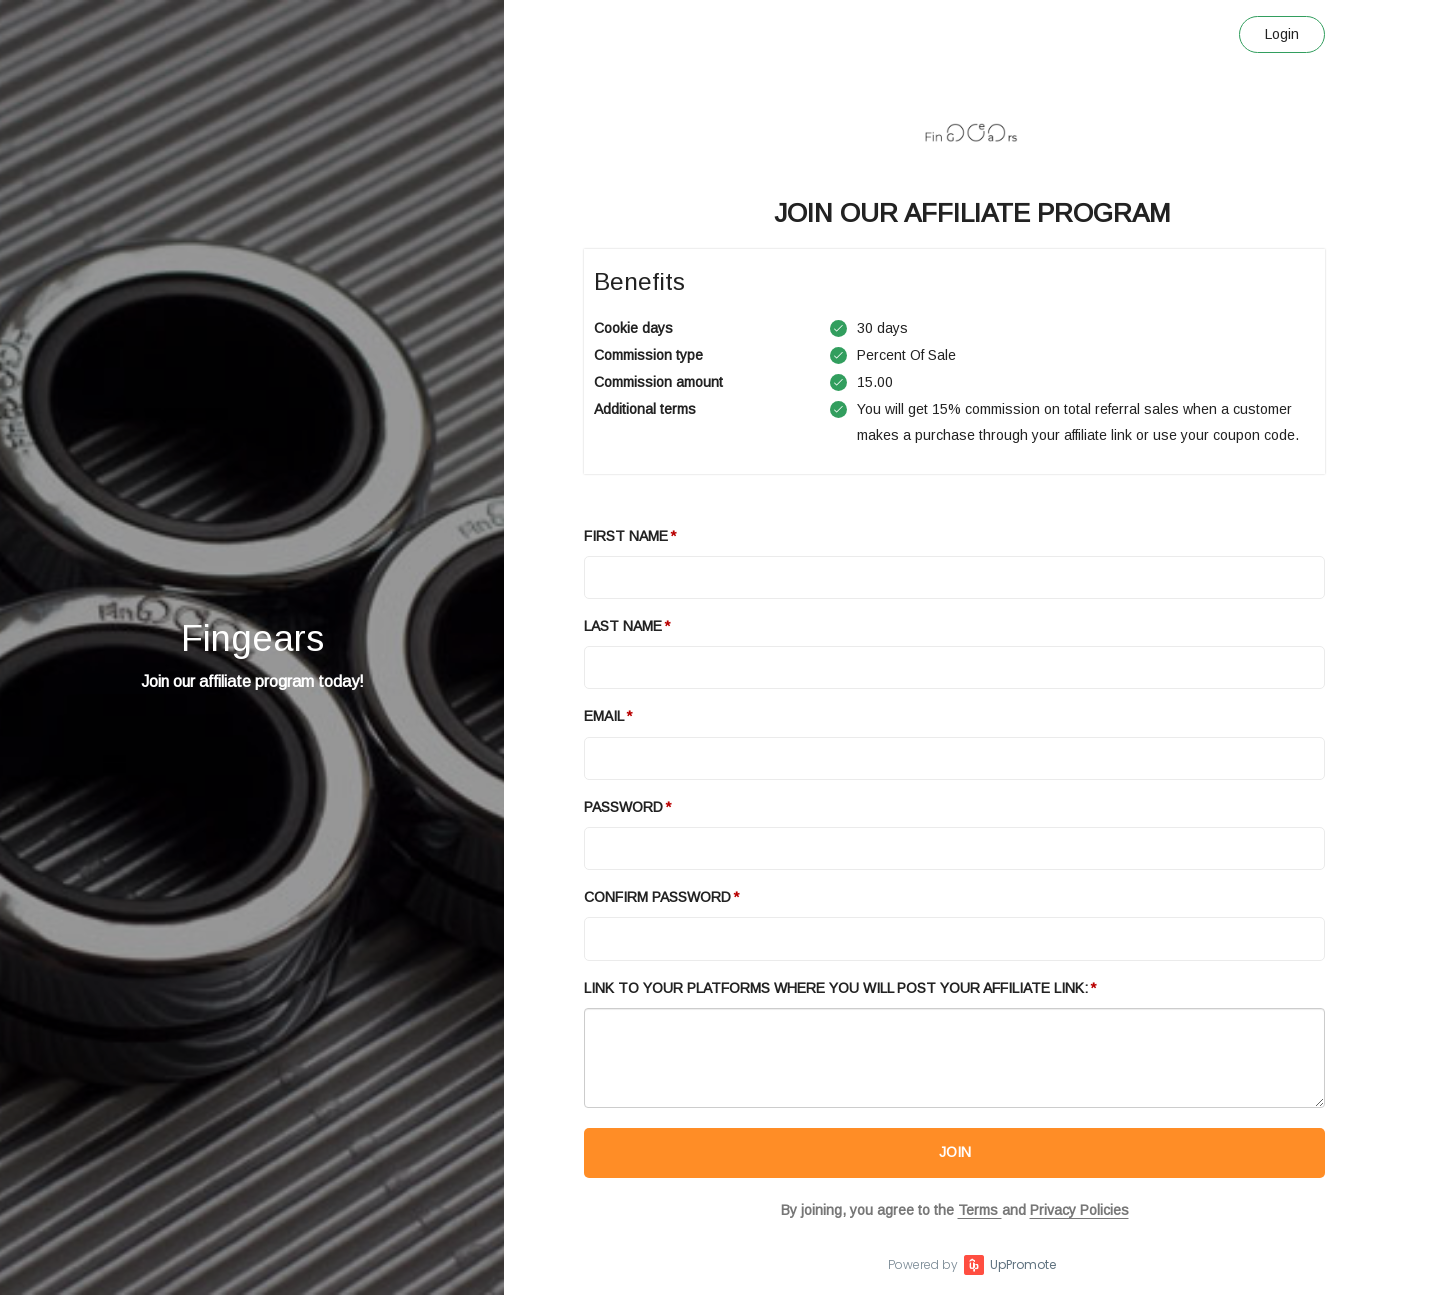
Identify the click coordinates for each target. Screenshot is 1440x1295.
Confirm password (657, 897)
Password (623, 807)
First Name (626, 536)
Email (604, 716)
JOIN (955, 1152)
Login (1282, 34)
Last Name (623, 626)
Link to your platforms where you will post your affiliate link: (836, 988)
